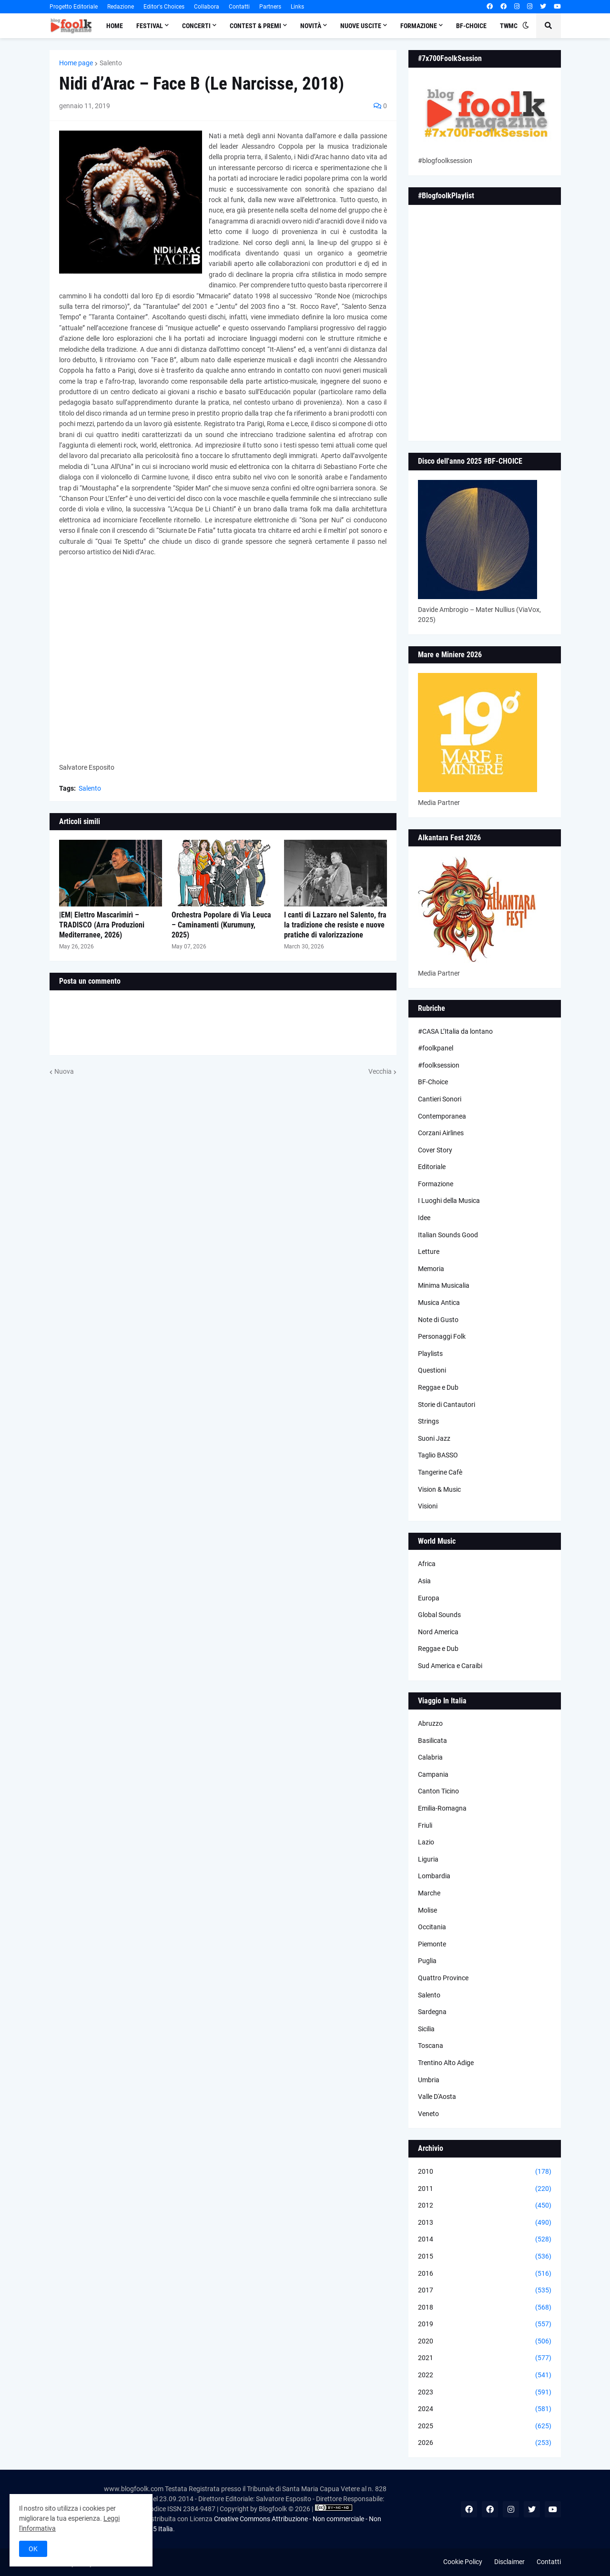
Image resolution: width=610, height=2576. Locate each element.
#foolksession (438, 1065)
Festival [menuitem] (149, 26)
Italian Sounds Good (448, 1235)
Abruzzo (430, 1723)
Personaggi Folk (442, 1336)
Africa (427, 1564)
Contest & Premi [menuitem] (255, 26)
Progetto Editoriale (74, 6)
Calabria (430, 1757)
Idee (424, 1218)
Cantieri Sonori (439, 1099)
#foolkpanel (435, 1048)
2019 (484, 2324)
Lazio (426, 1842)
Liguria (428, 1859)
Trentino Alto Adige (446, 2063)
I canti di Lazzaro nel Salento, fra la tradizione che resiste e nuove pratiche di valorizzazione (335, 924)
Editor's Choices (163, 6)
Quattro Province (443, 1978)
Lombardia (434, 1876)
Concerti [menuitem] (196, 26)
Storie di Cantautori (446, 1404)
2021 (484, 2358)
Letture (428, 1251)
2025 (484, 2426)
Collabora (206, 6)
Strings (428, 1421)
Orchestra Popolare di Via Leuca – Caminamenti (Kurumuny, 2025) (221, 924)
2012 (484, 2205)
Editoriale (432, 1167)
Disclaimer (509, 2562)
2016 (484, 2274)
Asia (424, 1581)
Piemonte (432, 1944)
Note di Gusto (438, 1320)
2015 (484, 2256)
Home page (76, 63)
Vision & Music (439, 1489)
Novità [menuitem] (310, 26)
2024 (484, 2409)
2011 (484, 2189)
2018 (484, 2307)
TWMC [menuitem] (509, 26)
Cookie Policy (462, 2562)
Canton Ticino (438, 1791)
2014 (484, 2239)
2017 (484, 2290)
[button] (525, 25)
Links (297, 6)
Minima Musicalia (443, 1285)
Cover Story (435, 1150)
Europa (428, 1598)
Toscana (430, 2045)
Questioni (432, 1370)
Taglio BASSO (438, 1455)
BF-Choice (433, 1082)
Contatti (239, 6)
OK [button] (33, 2549)
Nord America (438, 1632)
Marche (429, 1893)
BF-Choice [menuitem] (471, 26)
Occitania (432, 1927)
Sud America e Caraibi (450, 1666)
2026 (484, 2443)
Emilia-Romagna (442, 1808)
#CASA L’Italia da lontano (455, 1031)
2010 (484, 2172)
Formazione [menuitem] (418, 26)
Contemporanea (442, 1116)
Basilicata (432, 1740)
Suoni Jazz (434, 1438)
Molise (427, 1910)
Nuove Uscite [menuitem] (360, 26)
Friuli (425, 1825)
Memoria (431, 1269)
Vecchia (380, 1071)
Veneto (428, 2114)
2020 (484, 2341)
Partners (270, 6)
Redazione (120, 6)
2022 (484, 2375)
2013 (484, 2223)
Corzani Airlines (441, 1133)
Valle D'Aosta (437, 2096)
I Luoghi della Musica (449, 1200)
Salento (111, 63)
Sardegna (432, 2012)
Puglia (427, 1961)
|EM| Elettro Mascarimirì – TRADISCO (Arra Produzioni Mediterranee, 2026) (101, 924)
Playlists (430, 1353)
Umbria (428, 2080)
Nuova (64, 1071)
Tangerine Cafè (440, 1472)
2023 (484, 2392)
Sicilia (426, 2029)
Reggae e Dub (438, 1387)
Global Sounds (439, 1615)
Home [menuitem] (114, 26)
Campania (433, 1774)
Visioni (427, 1506)
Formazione (435, 1184)
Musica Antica (439, 1302)
